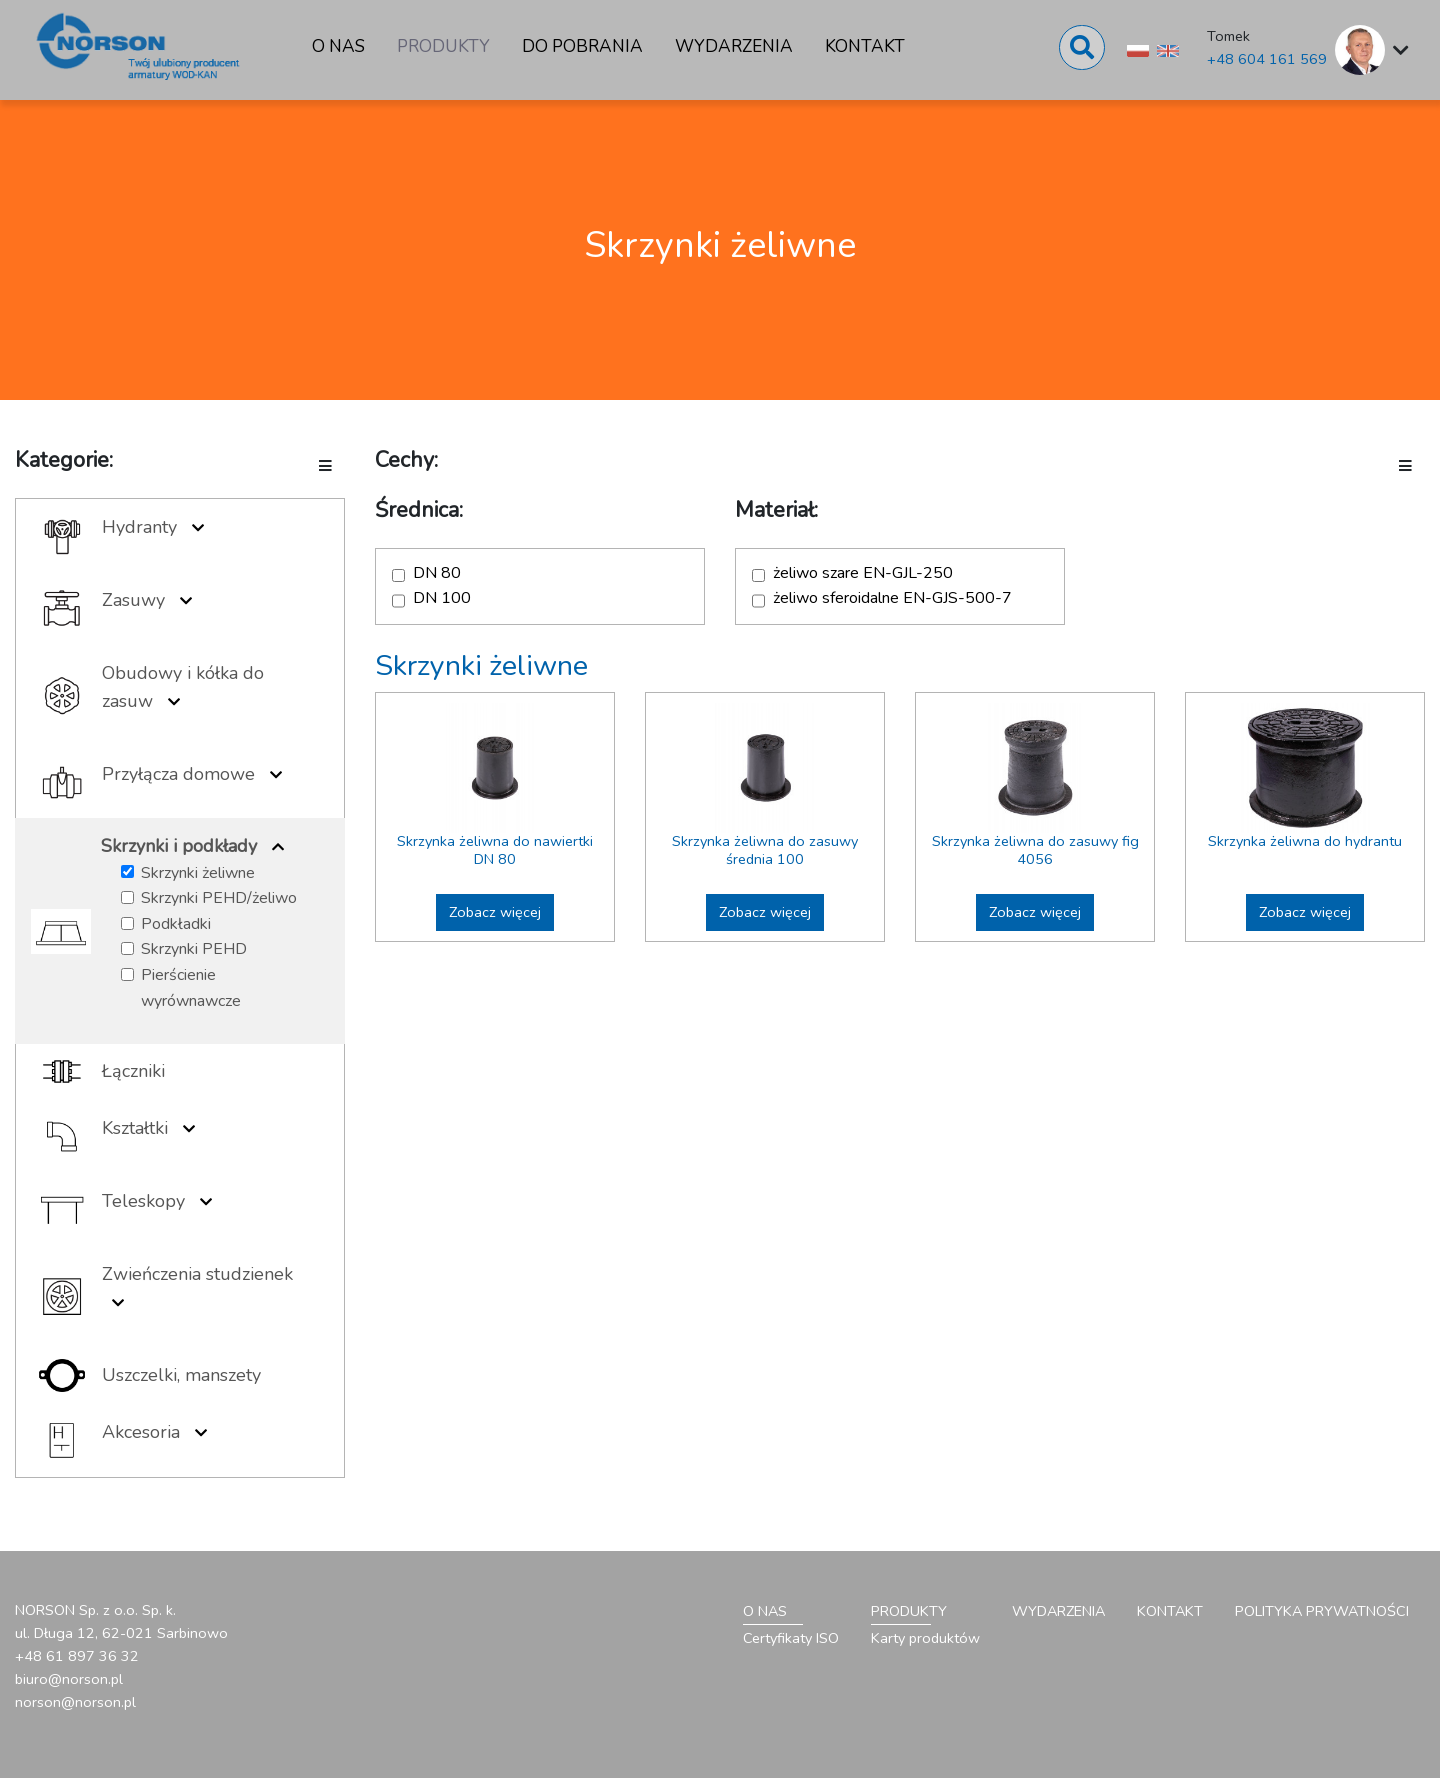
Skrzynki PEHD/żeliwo (219, 898)
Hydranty (139, 527)
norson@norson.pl (75, 1702)
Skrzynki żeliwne (198, 873)
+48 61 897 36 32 (77, 1656)
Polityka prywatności (1322, 1611)
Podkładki (176, 924)
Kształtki (135, 1128)
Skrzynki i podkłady (179, 846)
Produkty (443, 46)
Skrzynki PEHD (194, 949)
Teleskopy (143, 1201)
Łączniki (133, 1071)
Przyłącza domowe (178, 774)
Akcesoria (141, 1432)
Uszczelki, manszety (181, 1375)
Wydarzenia (734, 46)
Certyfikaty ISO (791, 1638)
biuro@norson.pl (69, 1679)
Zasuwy (133, 600)
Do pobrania (582, 46)
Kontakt (865, 46)
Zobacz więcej (495, 912)
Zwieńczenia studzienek (197, 1274)
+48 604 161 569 (1267, 59)
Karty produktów (925, 1638)
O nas (338, 46)
